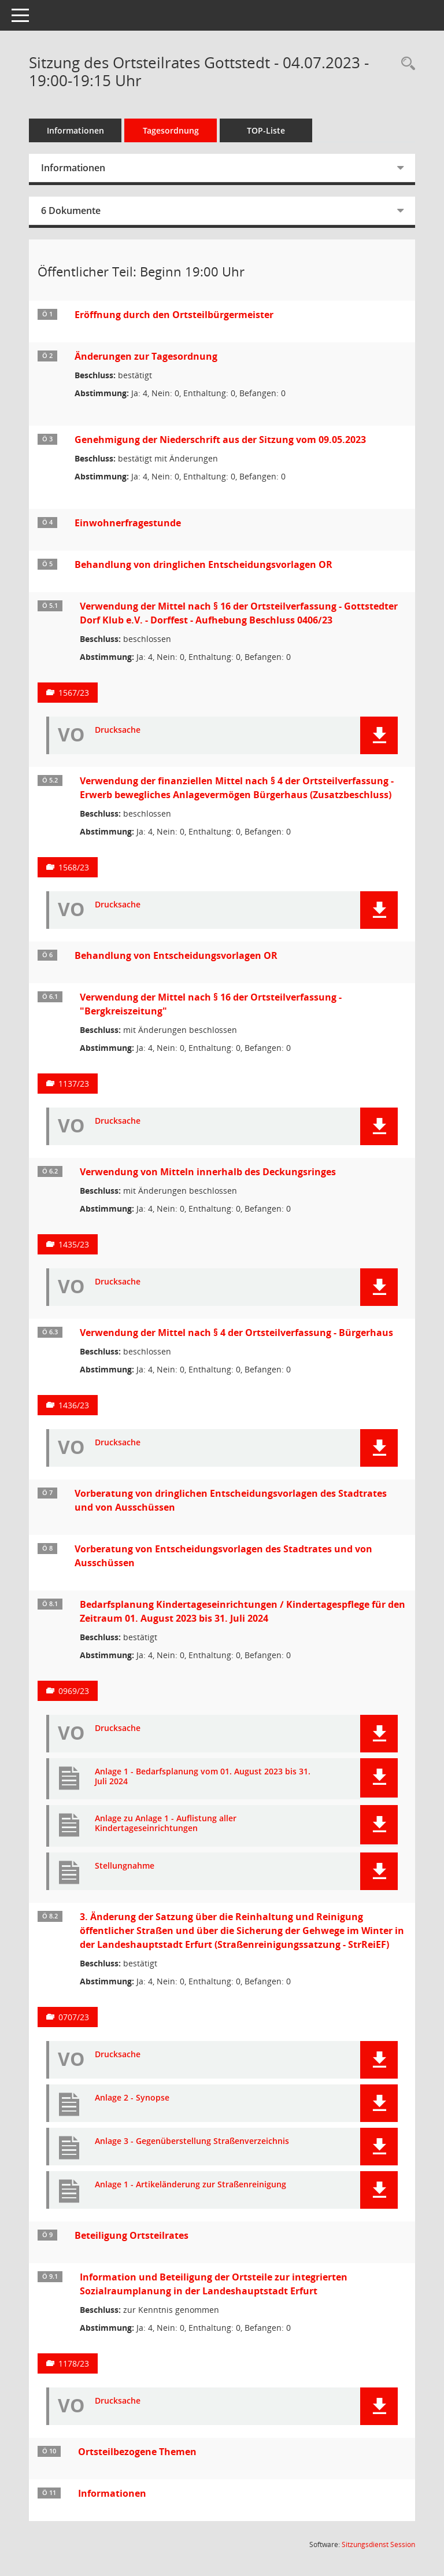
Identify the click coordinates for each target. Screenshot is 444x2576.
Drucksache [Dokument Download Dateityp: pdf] (117, 730)
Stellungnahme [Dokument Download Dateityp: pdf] (124, 1866)
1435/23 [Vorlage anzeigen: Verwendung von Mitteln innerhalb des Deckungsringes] (73, 1244)
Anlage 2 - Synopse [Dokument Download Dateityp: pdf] (132, 2098)
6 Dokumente (71, 210)
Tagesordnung (171, 130)
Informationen (75, 130)
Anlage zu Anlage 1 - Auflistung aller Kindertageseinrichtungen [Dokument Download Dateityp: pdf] (165, 1823)
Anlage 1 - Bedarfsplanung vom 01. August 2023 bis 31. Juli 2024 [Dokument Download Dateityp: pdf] (202, 1777)
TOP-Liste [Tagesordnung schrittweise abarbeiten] (266, 130)
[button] (379, 735)
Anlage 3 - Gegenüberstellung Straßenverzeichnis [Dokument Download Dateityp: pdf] (192, 2141)
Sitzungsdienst (378, 2544)
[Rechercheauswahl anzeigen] (405, 63)
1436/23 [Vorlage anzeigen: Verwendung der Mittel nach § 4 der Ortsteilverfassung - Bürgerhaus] (73, 1405)
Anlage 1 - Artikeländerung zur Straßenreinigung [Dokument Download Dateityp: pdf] (190, 2185)
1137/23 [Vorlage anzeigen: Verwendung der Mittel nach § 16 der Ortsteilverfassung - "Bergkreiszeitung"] (73, 1083)
